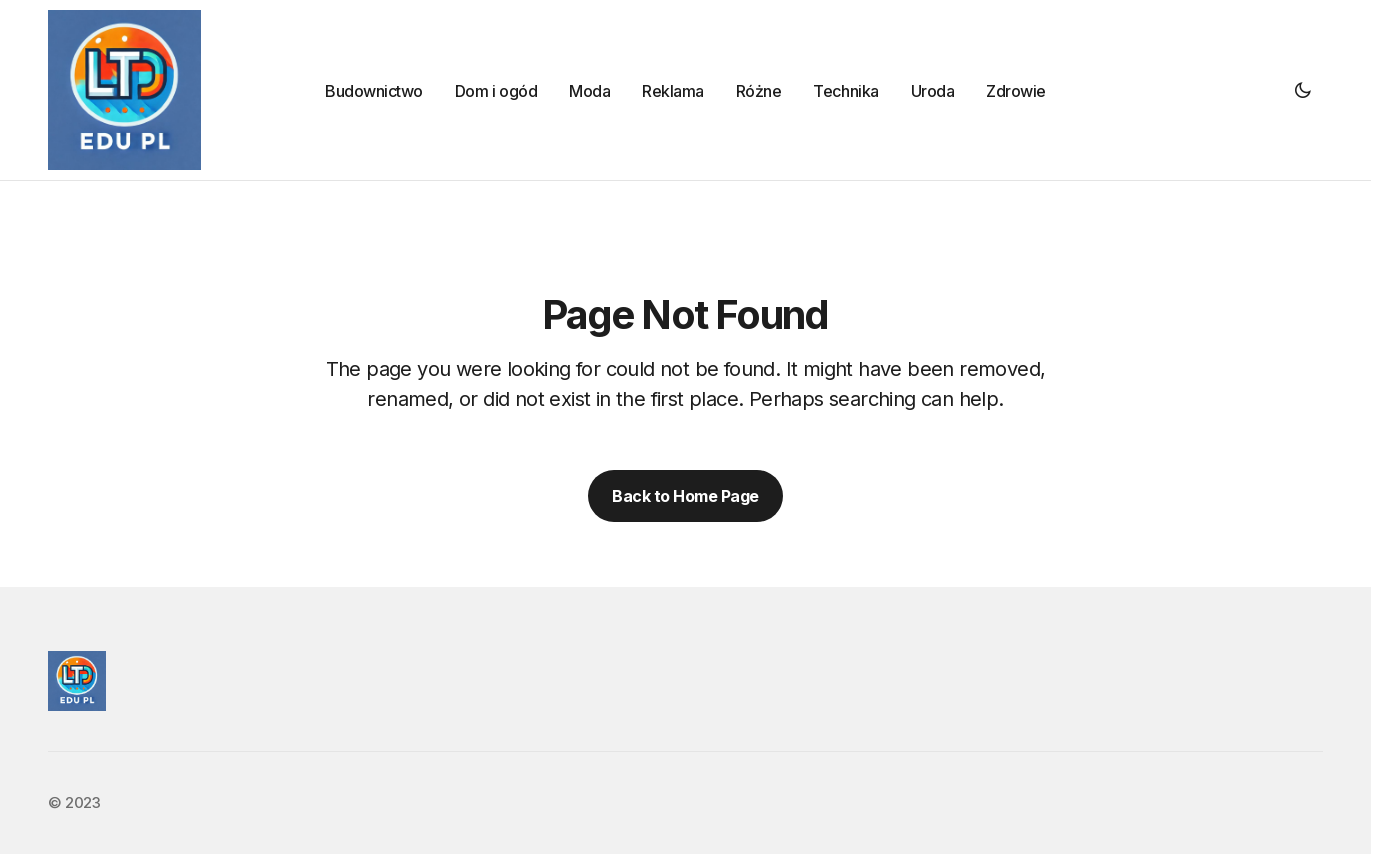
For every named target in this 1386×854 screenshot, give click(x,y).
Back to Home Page (685, 496)
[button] (1303, 90)
